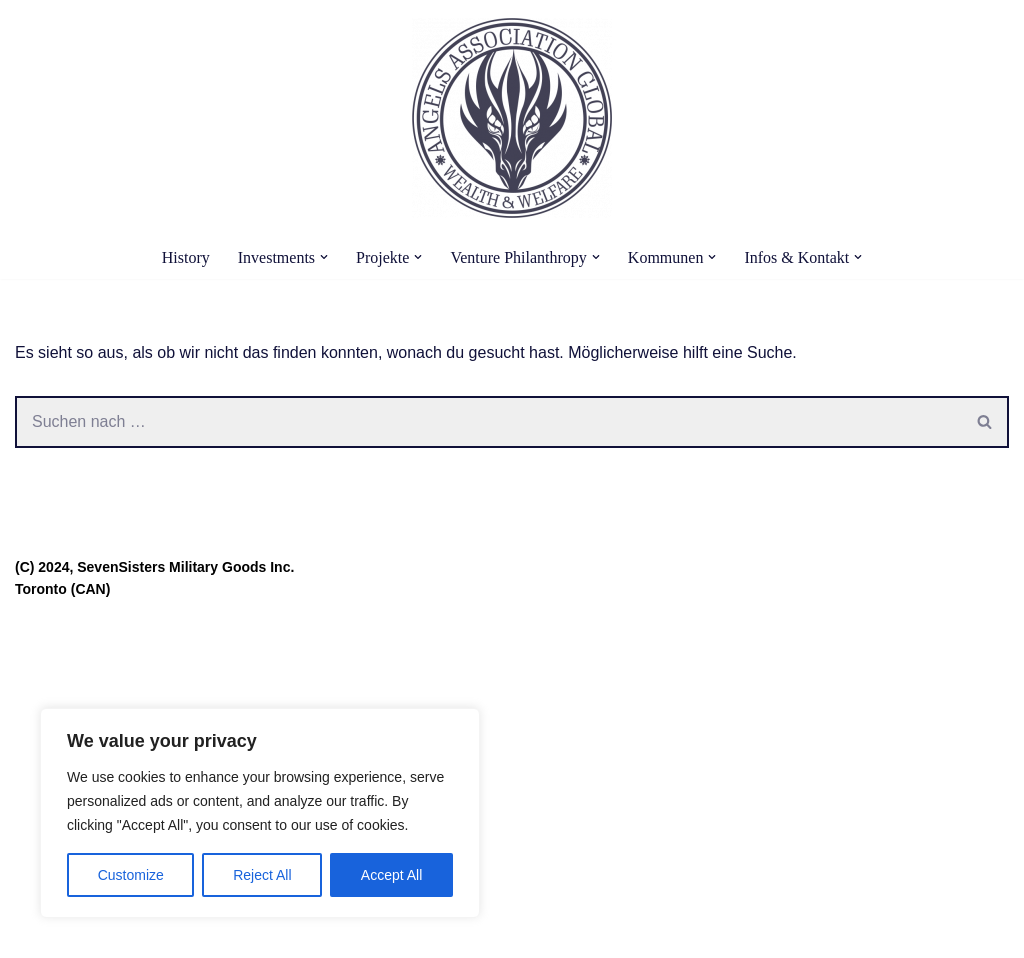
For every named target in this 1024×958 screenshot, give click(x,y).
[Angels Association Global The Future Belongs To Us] (512, 118)
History (186, 257)
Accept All (391, 875)
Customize (131, 875)
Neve (33, 932)
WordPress (216, 932)
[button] (324, 257)
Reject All (262, 875)
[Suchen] (488, 422)
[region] (260, 813)
